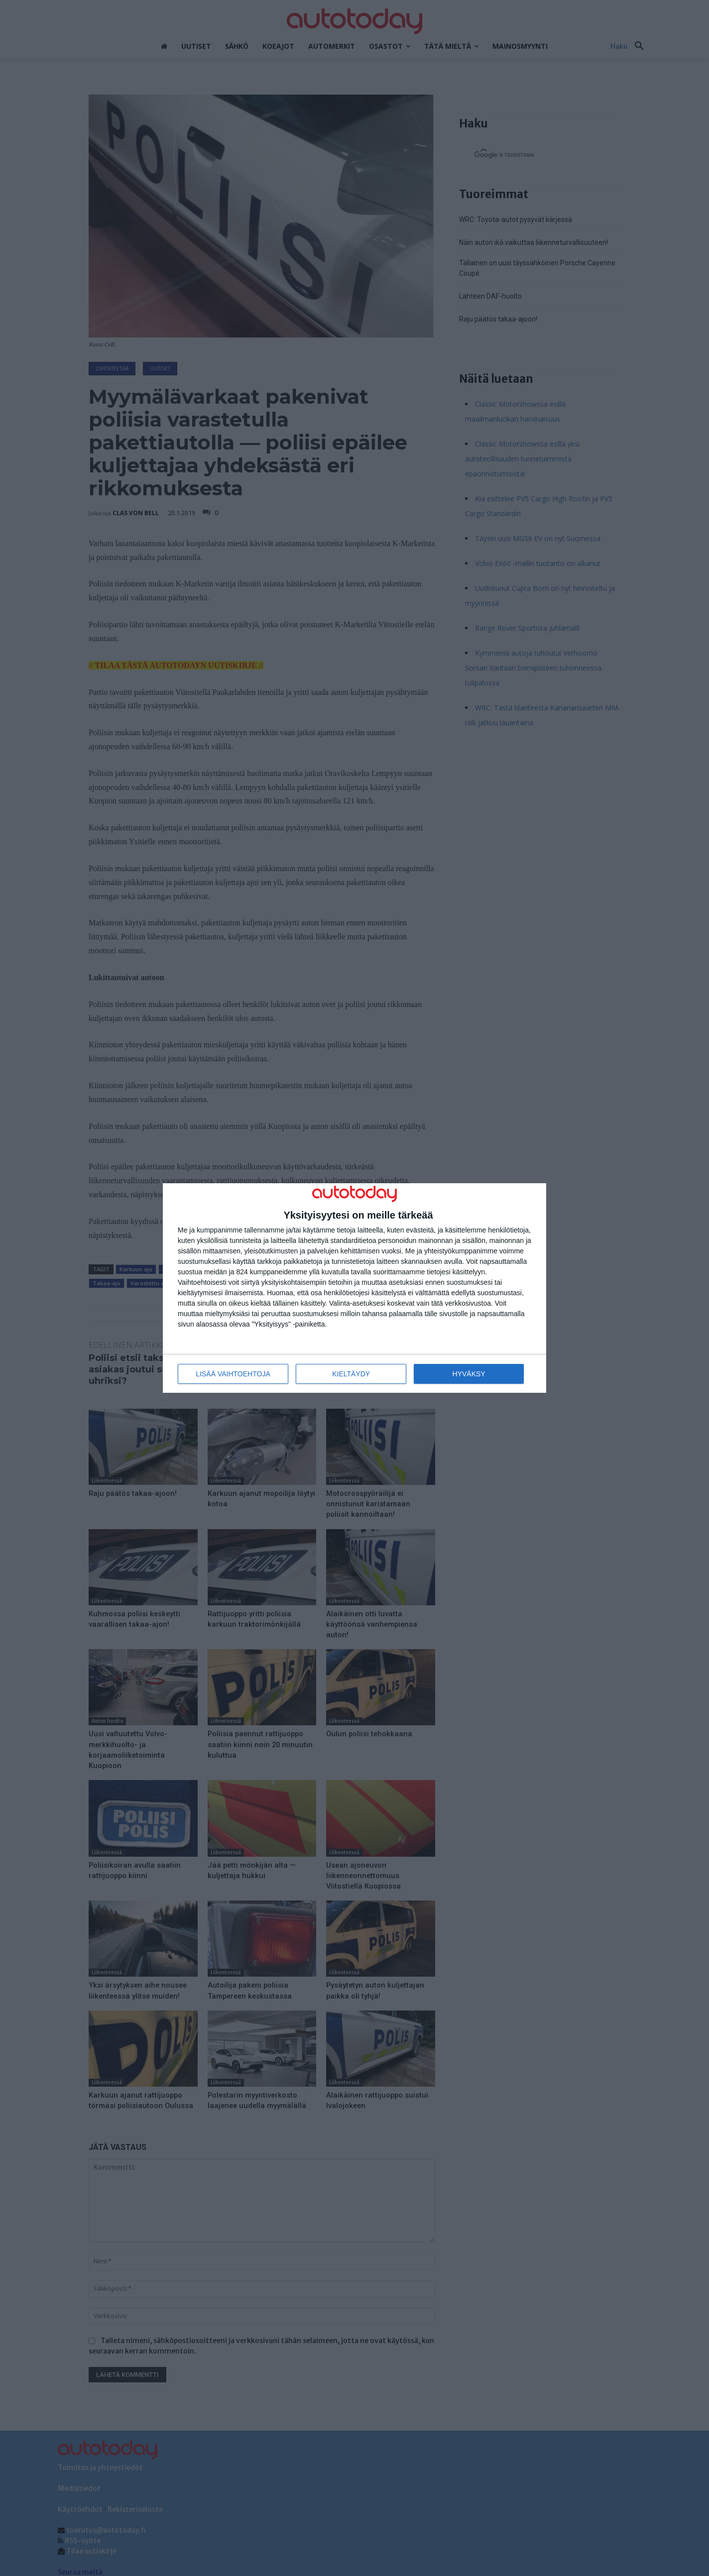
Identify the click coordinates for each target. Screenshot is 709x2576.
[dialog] (354, 1288)
